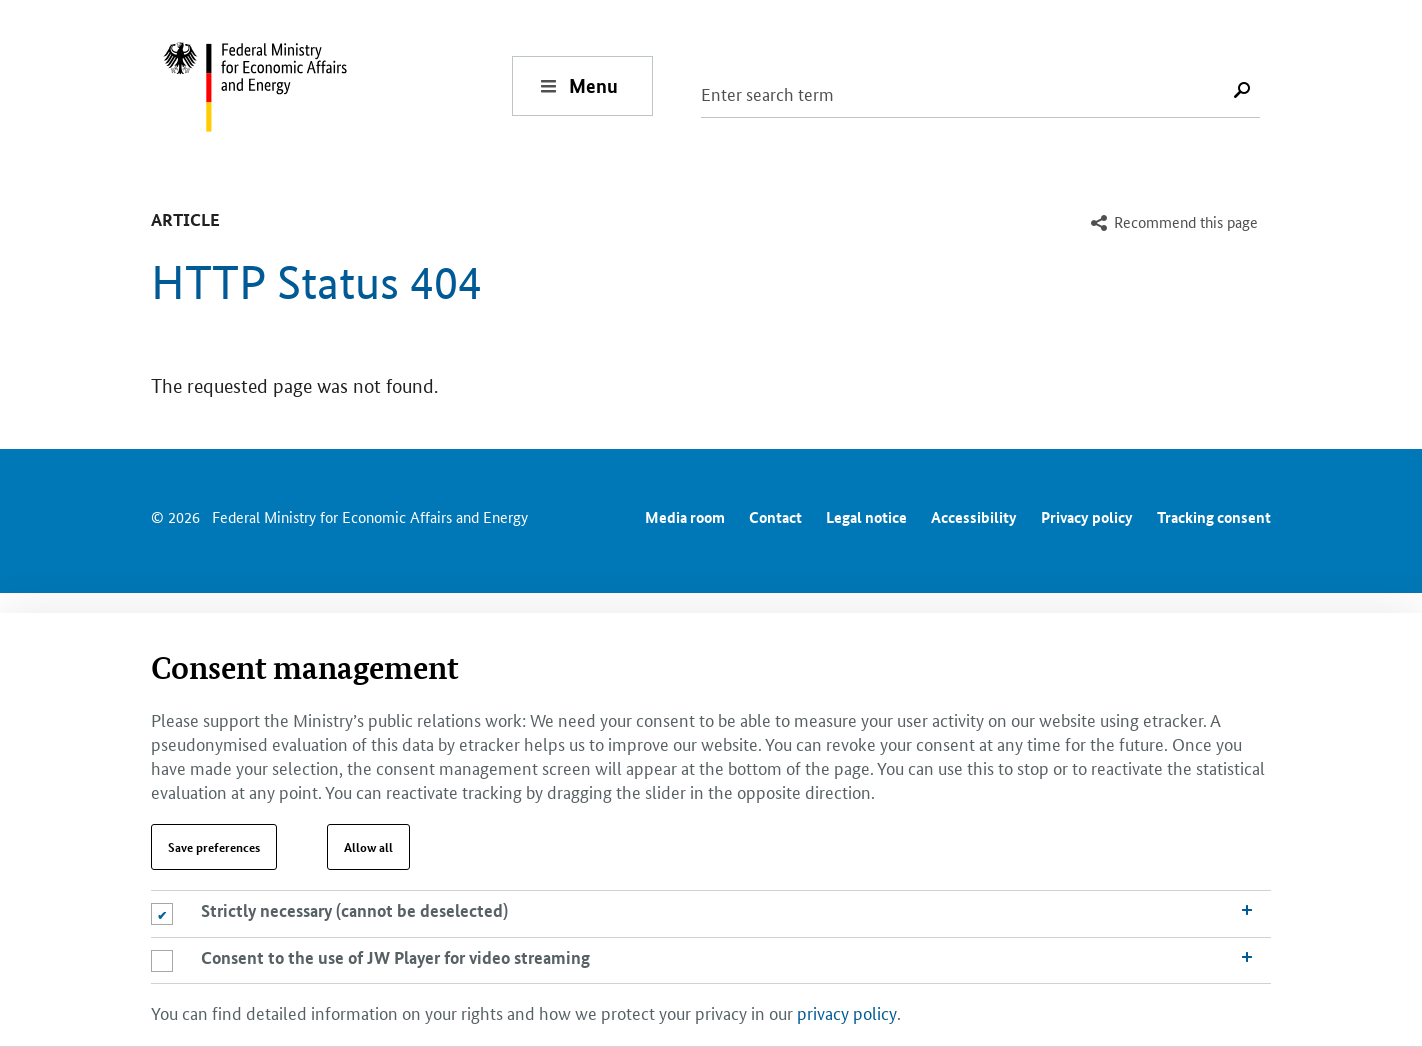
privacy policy (847, 1012)
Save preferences (214, 847)
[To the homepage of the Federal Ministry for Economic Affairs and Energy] (337, 85)
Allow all (368, 847)
